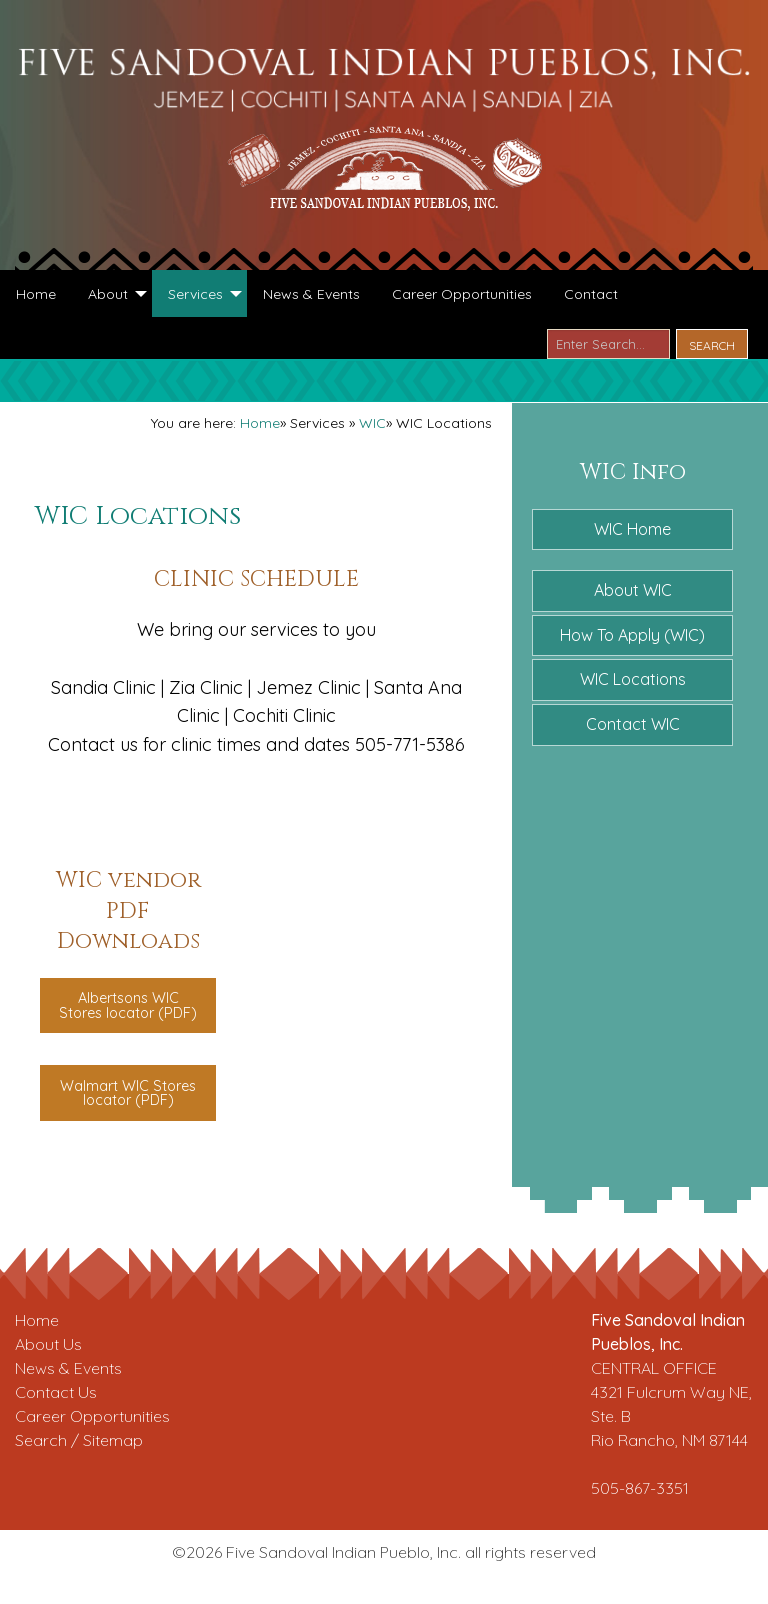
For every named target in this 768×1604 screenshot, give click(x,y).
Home (260, 423)
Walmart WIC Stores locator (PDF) (128, 1093)
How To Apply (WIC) (632, 635)
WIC (372, 423)
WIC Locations (633, 679)
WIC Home (632, 529)
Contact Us (56, 1392)
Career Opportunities (92, 1416)
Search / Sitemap (79, 1440)
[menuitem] (36, 293)
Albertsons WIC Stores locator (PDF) (128, 1005)
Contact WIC (633, 724)
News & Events (68, 1368)
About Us (48, 1344)
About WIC (633, 590)
